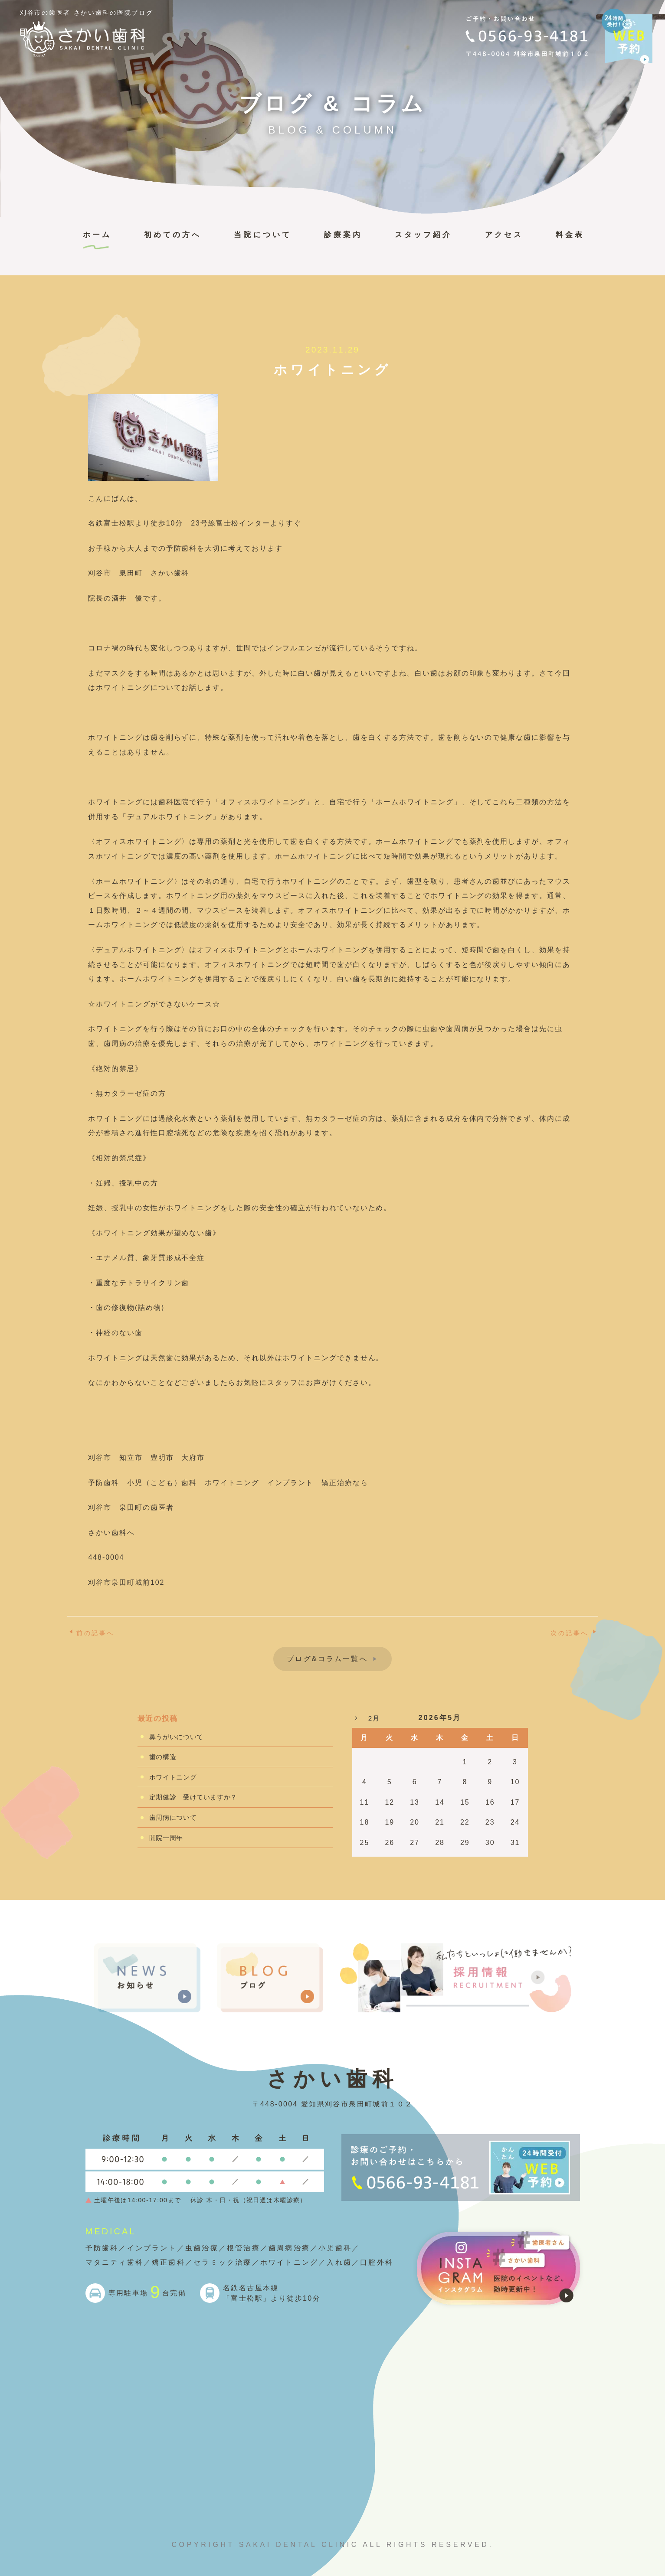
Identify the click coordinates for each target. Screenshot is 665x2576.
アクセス (504, 235)
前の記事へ (95, 1632)
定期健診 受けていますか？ (193, 1797)
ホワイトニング (173, 1777)
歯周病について (173, 1817)
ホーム (97, 235)
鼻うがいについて (176, 1736)
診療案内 (343, 235)
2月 (374, 1718)
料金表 (570, 235)
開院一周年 (166, 1837)
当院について (262, 235)
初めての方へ (172, 235)
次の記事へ (569, 1632)
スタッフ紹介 (423, 235)
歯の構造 (162, 1756)
